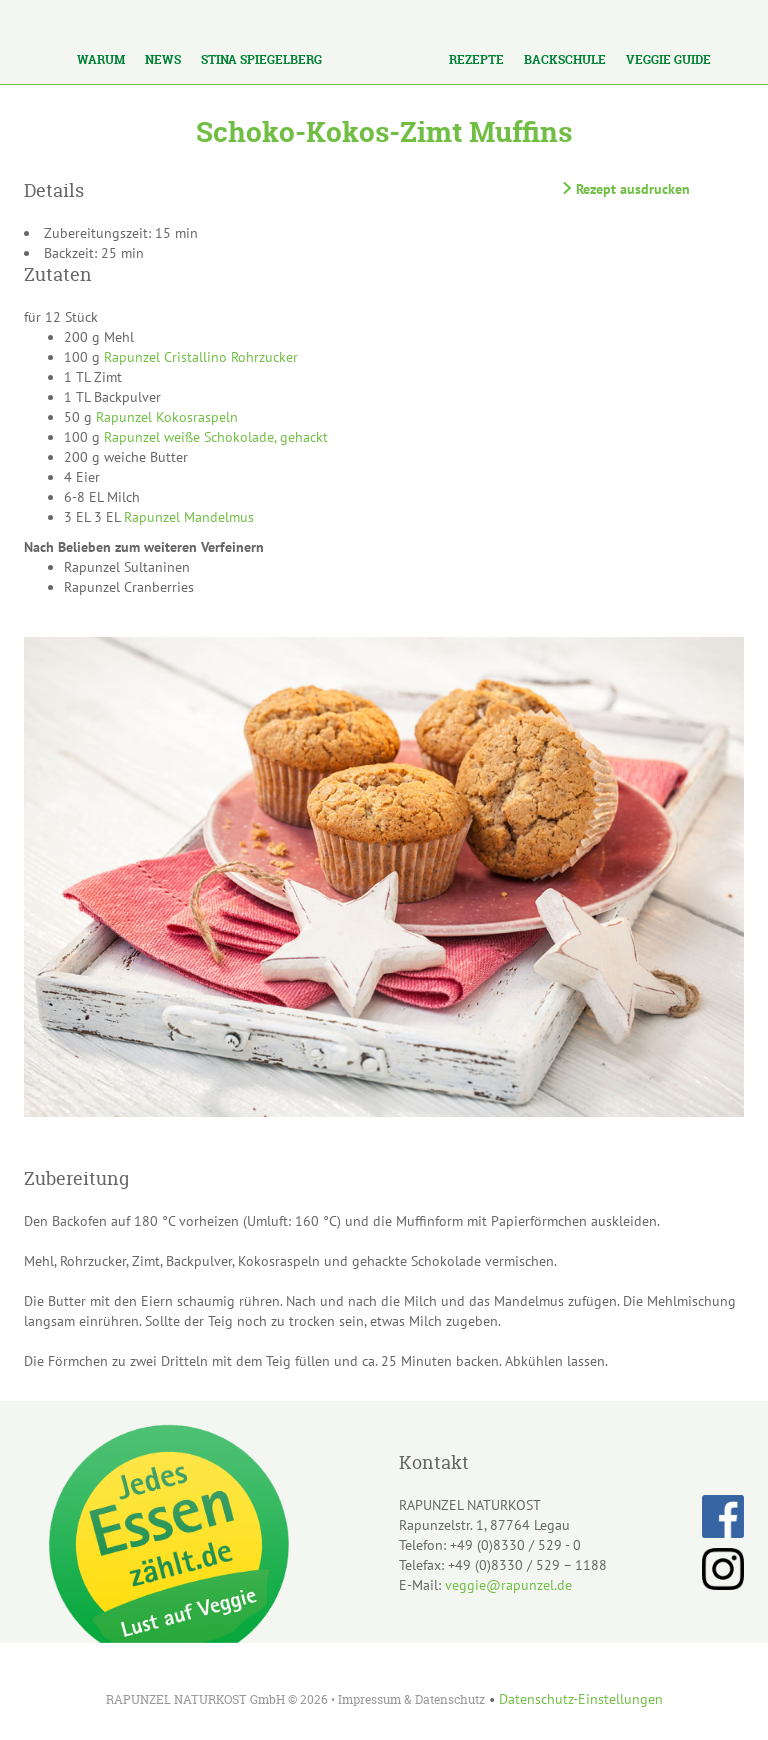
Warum (101, 59)
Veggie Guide (668, 59)
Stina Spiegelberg (261, 59)
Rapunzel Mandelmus (189, 517)
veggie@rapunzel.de (508, 1585)
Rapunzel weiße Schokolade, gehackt (216, 437)
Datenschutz (450, 1699)
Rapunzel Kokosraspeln (167, 417)
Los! (179, 17)
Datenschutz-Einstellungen (581, 1699)
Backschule (565, 59)
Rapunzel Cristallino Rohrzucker (201, 357)
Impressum (369, 1699)
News (163, 59)
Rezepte (476, 59)
